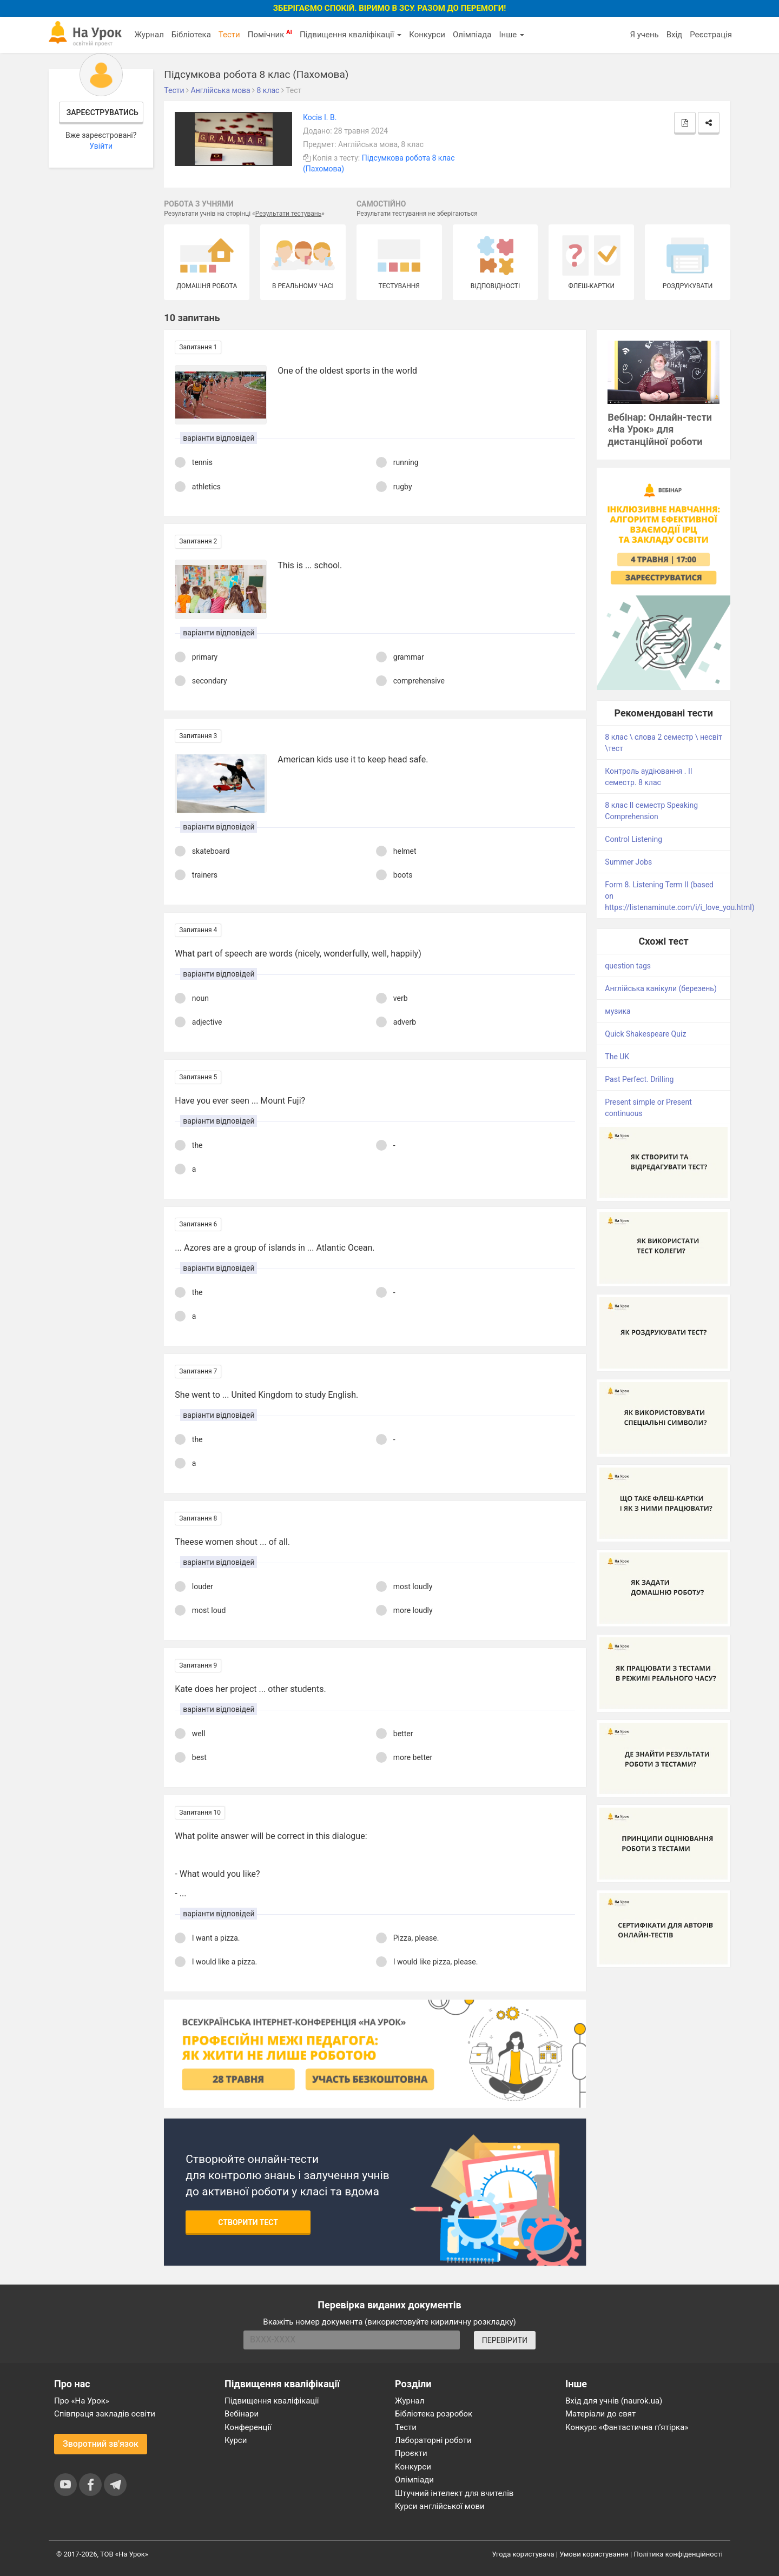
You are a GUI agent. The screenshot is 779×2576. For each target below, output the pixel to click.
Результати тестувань (288, 213)
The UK (617, 1056)
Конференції (248, 2427)
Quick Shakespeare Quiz (645, 1034)
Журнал (148, 34)
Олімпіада (472, 34)
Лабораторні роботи (433, 2440)
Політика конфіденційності (678, 2554)
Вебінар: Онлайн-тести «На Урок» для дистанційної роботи (660, 429)
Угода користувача (523, 2554)
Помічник (270, 34)
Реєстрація (711, 34)
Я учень (644, 34)
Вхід (674, 34)
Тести (229, 34)
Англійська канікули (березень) (661, 988)
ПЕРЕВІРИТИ (504, 2340)
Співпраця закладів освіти (104, 2414)
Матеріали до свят (600, 2414)
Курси (236, 2440)
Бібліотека (191, 34)
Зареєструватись (102, 112)
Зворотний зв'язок (100, 2444)
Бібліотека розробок (433, 2414)
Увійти (101, 146)
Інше (511, 34)
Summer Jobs (628, 862)
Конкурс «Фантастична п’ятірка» (626, 2427)
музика (617, 1011)
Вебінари (242, 2414)
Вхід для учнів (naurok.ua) (613, 2401)
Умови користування (594, 2554)
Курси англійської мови (440, 2506)
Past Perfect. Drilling (639, 1079)
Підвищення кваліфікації (350, 34)
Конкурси (427, 34)
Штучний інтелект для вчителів (454, 2493)
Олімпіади (414, 2480)
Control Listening (633, 839)
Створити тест (248, 2222)
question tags (628, 965)
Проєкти (411, 2453)
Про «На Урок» (81, 2401)
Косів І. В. (319, 117)
